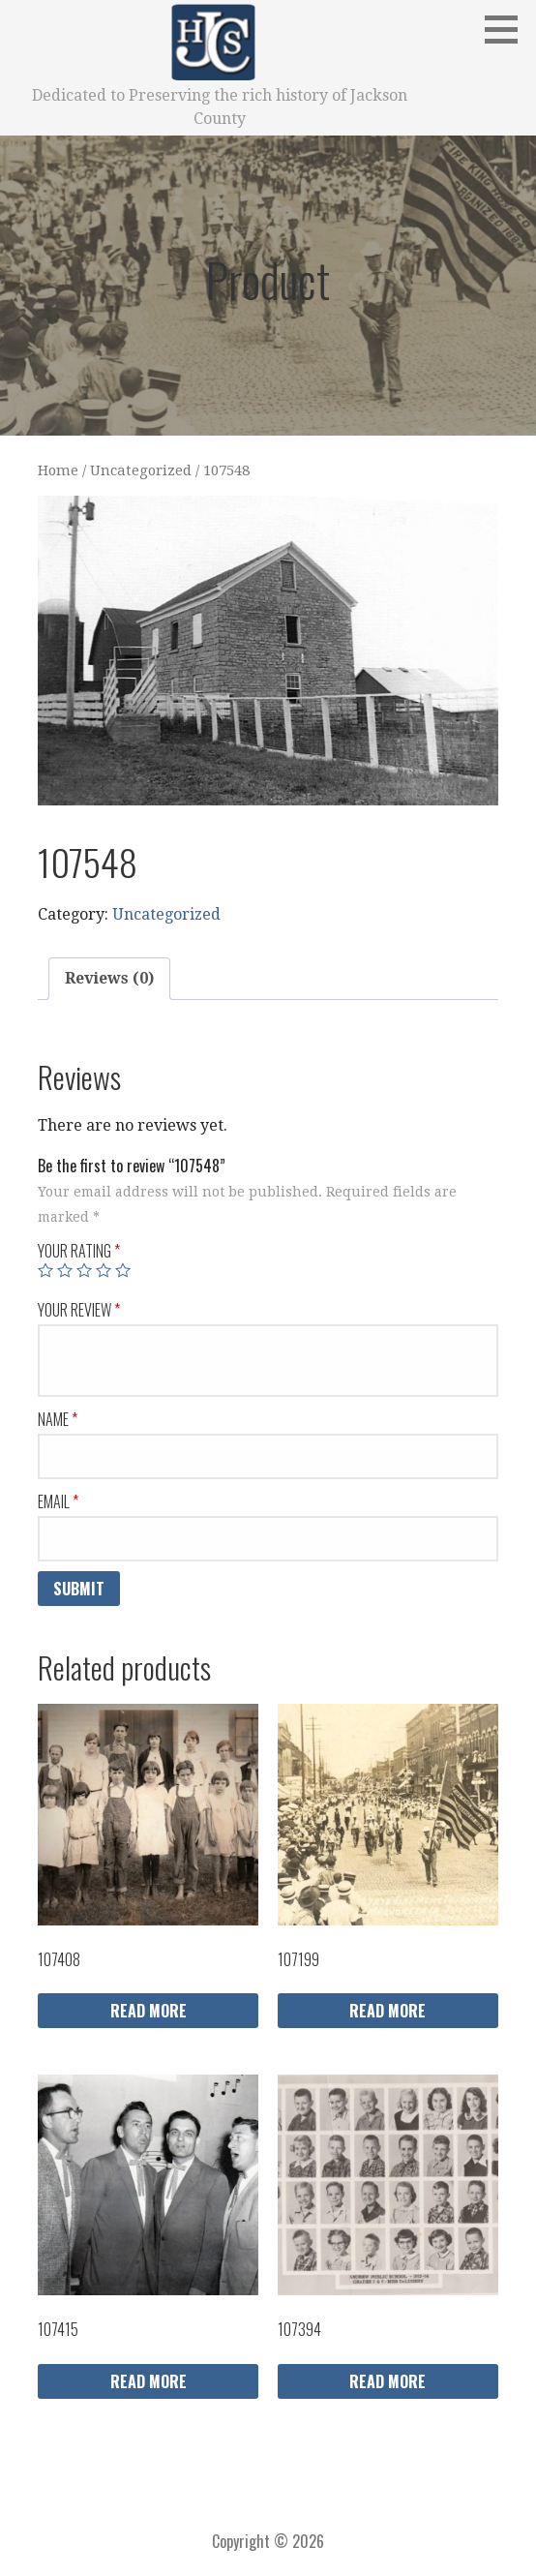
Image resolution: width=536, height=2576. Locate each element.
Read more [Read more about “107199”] (387, 2010)
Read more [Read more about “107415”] (148, 2381)
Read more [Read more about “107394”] (387, 2381)
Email (58, 1501)
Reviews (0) (109, 978)
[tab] (109, 978)
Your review (79, 1309)
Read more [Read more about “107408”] (148, 2010)
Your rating (79, 1250)
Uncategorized (141, 470)
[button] (508, 29)
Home (58, 470)
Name (57, 1419)
